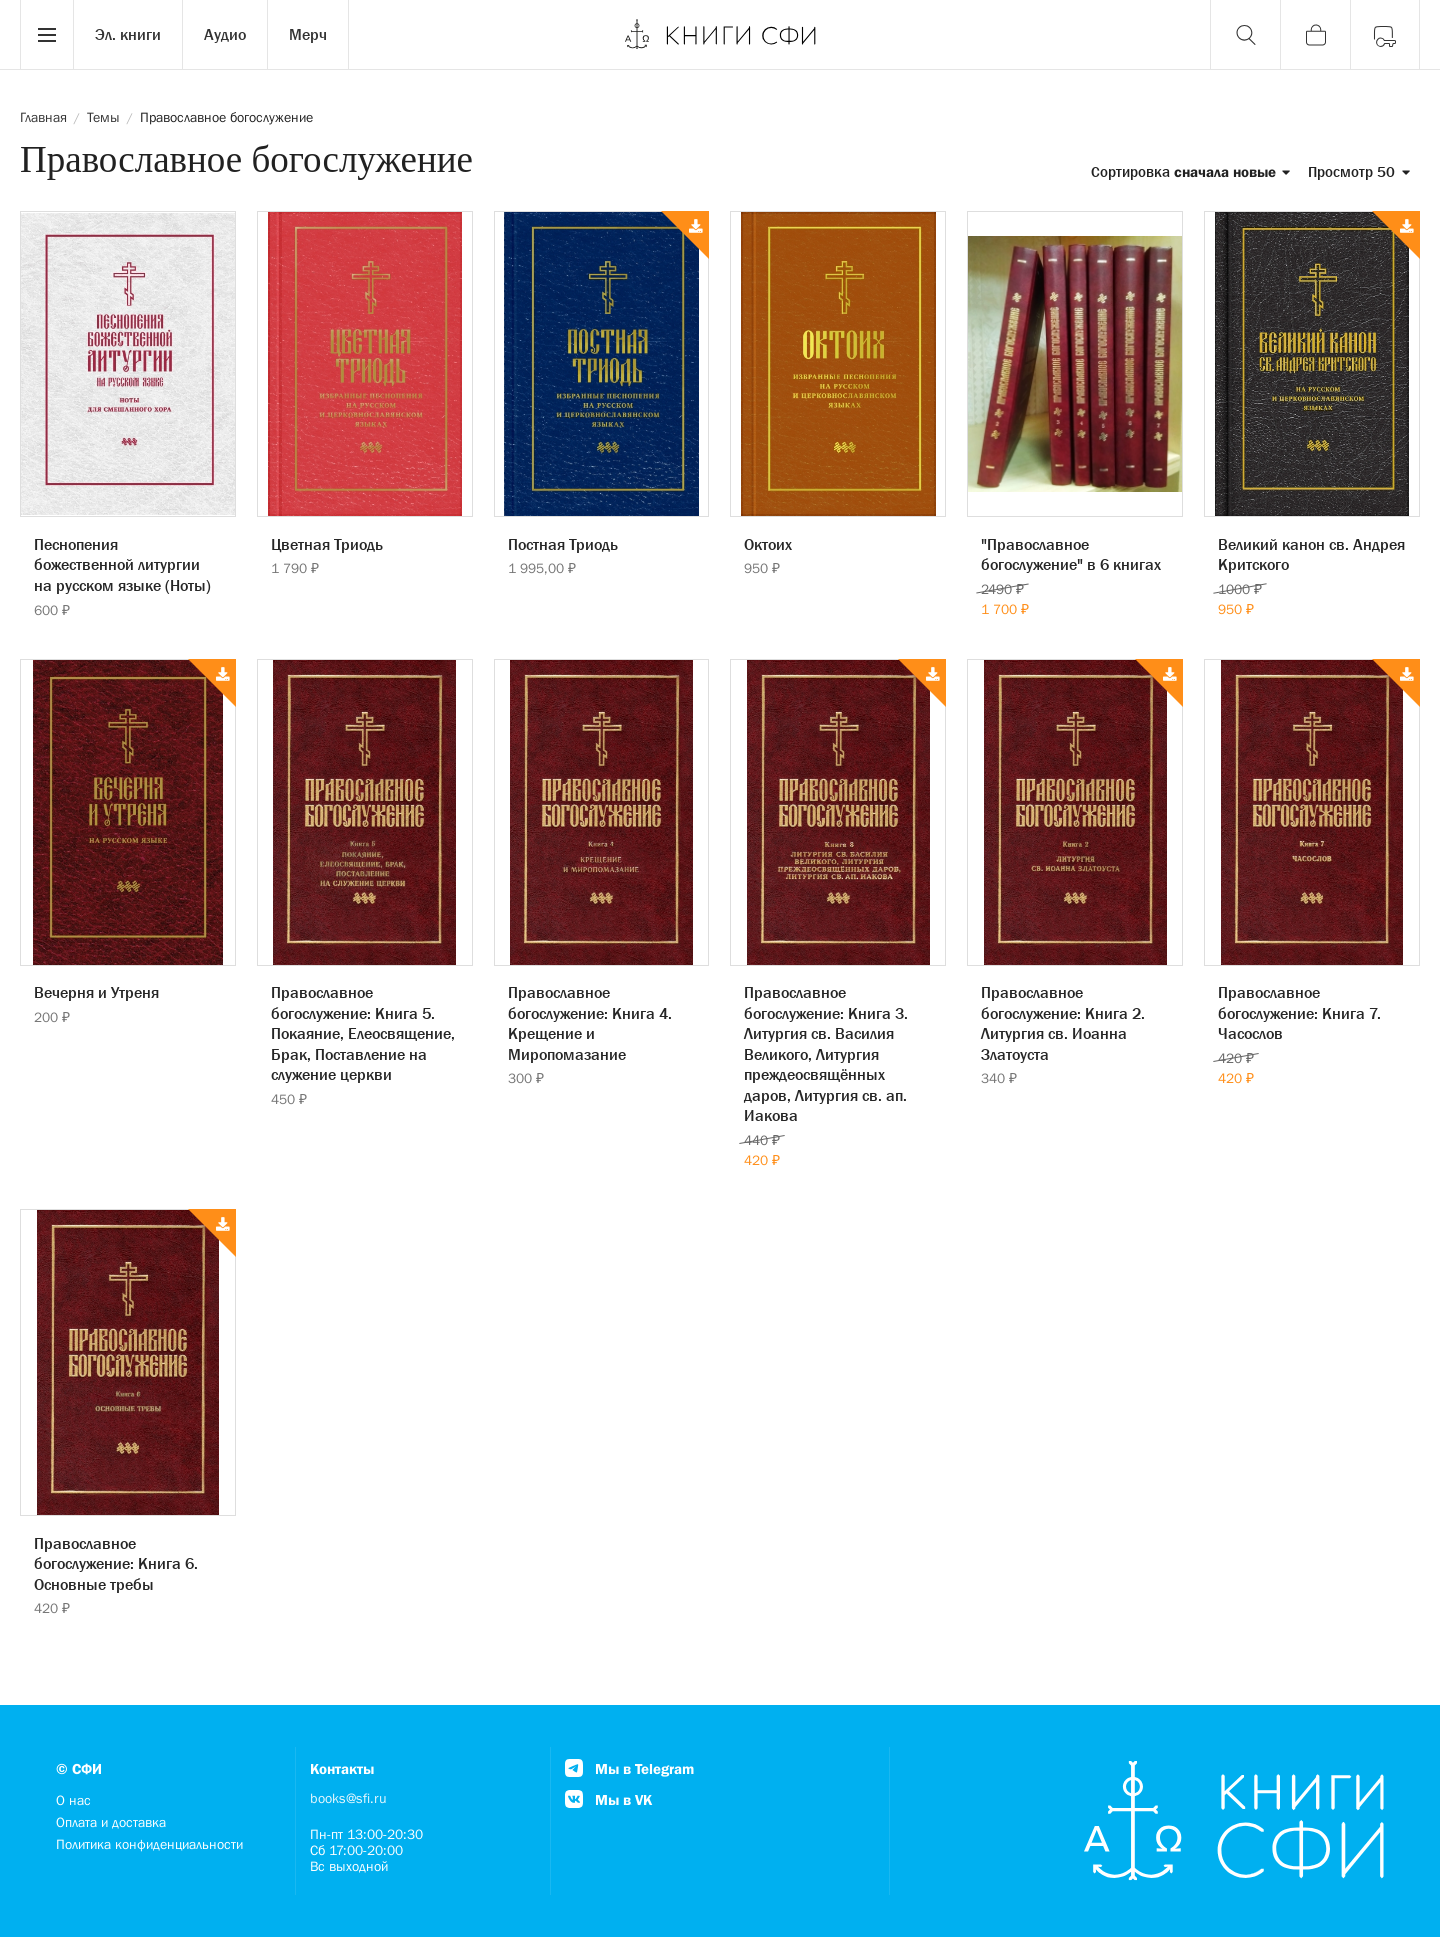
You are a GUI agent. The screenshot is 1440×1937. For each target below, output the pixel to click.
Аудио (225, 34)
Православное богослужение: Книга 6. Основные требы (116, 1563)
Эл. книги (128, 34)
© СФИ (79, 1768)
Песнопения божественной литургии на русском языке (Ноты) (122, 564)
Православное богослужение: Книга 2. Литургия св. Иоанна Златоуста (1063, 1023)
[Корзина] (1315, 35)
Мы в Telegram (629, 1768)
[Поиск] (1245, 35)
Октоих (768, 544)
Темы (103, 117)
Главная (43, 117)
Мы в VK (608, 1799)
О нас (73, 1800)
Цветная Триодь (327, 544)
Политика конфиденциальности (149, 1844)
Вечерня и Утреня (96, 992)
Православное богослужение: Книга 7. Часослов (1299, 1012)
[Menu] (47, 35)
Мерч (308, 34)
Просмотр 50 (1359, 171)
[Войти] (1385, 35)
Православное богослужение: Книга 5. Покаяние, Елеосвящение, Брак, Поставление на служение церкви (363, 1033)
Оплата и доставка (111, 1822)
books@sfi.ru (348, 1798)
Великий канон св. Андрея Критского (1311, 554)
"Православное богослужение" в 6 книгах (1071, 554)
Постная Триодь (563, 544)
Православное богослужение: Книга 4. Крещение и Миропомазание (590, 1023)
